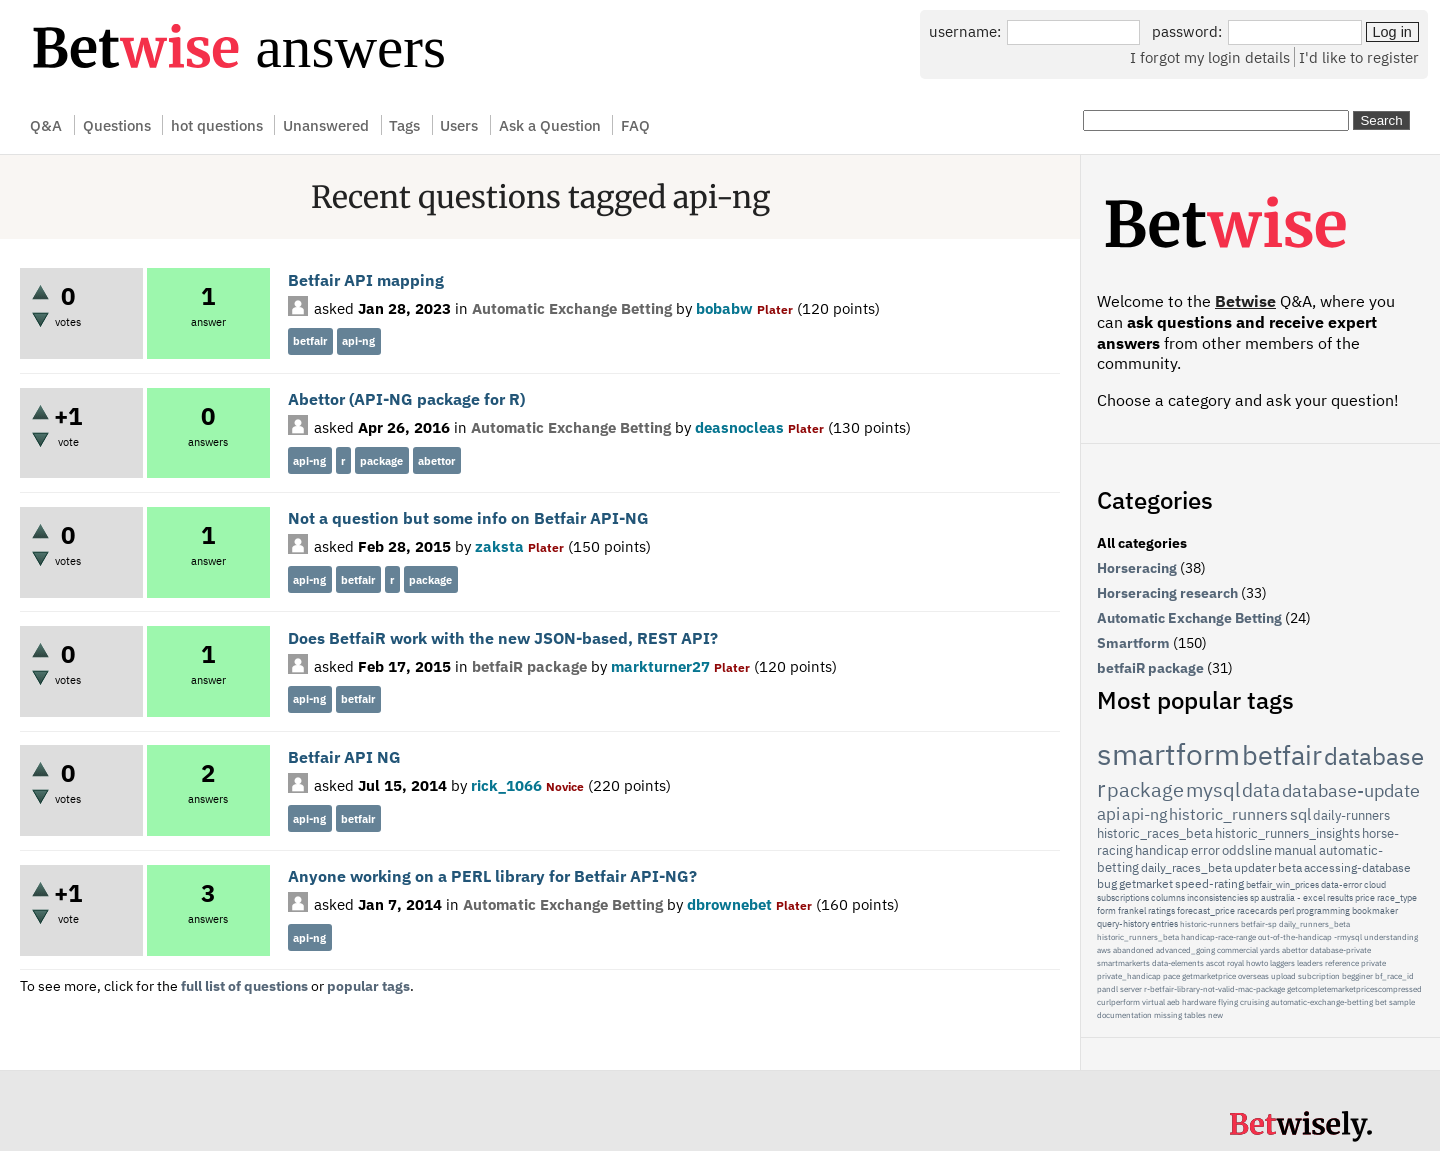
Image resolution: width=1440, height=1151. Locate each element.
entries (1164, 923)
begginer (1357, 976)
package (381, 461)
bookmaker (1375, 910)
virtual (1153, 1002)
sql (1300, 814)
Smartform (1133, 643)
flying (1228, 1002)
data (1261, 790)
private (1373, 963)
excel (1314, 897)
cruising (1254, 1002)
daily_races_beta (1186, 867)
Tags (404, 125)
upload (1283, 976)
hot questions (217, 125)
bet (1381, 1002)
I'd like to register (1359, 57)
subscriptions (1123, 897)
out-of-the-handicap (1295, 937)
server (1131, 989)
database (1374, 756)
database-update (1351, 790)
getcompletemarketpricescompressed (1354, 989)
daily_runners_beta (1314, 924)
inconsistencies (1217, 897)
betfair (310, 341)
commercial (1237, 950)
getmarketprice (1209, 976)
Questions (117, 125)
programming (1323, 910)
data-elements (1178, 963)
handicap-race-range (1218, 937)
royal (1235, 963)
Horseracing (1137, 568)
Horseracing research (1167, 593)
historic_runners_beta (1138, 937)
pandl (1107, 989)
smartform (1168, 753)
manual (1295, 850)
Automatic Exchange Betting (572, 308)
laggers (1282, 963)
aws (1104, 950)
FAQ (635, 125)
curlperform (1118, 1002)
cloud (1375, 884)
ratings (1161, 910)
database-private (1340, 950)
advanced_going (1185, 950)
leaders (1310, 963)
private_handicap (1129, 976)
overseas (1253, 976)
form (1106, 910)
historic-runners (1209, 924)
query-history (1123, 923)
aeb (1173, 1002)
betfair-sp (1259, 924)
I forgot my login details (1210, 57)
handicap (1162, 850)
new (1215, 1015)
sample (1402, 1002)
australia (1278, 897)
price (1365, 897)
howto (1257, 963)
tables (1195, 1015)
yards (1270, 950)
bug (1107, 883)
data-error (1341, 884)
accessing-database (1357, 867)
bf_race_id (1394, 976)
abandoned (1133, 950)
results (1340, 897)
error (1205, 850)
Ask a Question (550, 125)
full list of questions (244, 986)
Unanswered (326, 125)
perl (1286, 910)
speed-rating (1209, 883)
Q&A (46, 125)
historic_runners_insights (1287, 833)
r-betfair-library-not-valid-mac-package (1214, 989)
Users (459, 125)
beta (1290, 867)
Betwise (1245, 301)
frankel (1132, 910)
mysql (1213, 789)
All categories (1142, 543)
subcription (1319, 976)
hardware (1199, 1002)
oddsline (1247, 850)
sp (1254, 897)
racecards (1257, 910)
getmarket (1146, 883)
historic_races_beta (1155, 833)
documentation (1124, 1015)
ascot (1215, 963)
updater (1255, 867)
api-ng (358, 341)
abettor (436, 461)
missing (1168, 1015)
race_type (1397, 897)
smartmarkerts (1123, 963)
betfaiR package (529, 666)
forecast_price (1206, 910)
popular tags (368, 986)
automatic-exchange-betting (1322, 1002)
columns (1168, 897)
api (1108, 814)
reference (1342, 963)
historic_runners (1228, 814)
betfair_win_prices (1282, 884)
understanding (1391, 937)
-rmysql (1348, 937)
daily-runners (1351, 815)
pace (1171, 976)
